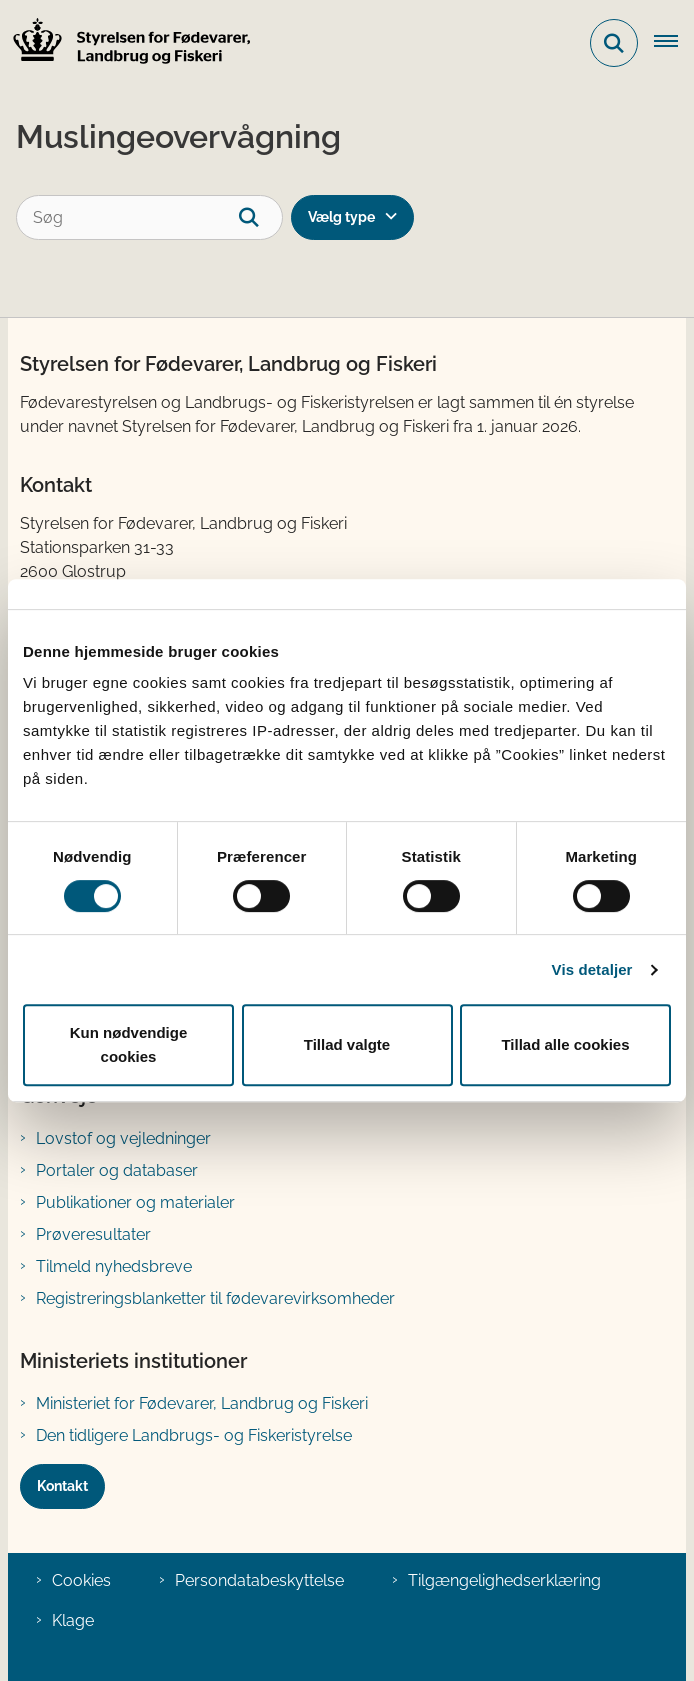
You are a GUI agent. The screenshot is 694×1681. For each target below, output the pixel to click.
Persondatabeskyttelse (259, 1580)
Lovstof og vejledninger (123, 1138)
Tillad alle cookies (565, 1044)
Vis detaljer (592, 969)
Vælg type (341, 217)
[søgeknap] (260, 217)
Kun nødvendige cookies (129, 1044)
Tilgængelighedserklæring (504, 1580)
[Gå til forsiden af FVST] (126, 43)
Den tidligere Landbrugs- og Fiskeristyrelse (194, 1435)
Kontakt (62, 1486)
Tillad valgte (347, 1044)
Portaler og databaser (117, 1170)
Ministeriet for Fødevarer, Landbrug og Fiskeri (202, 1403)
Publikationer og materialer (135, 1202)
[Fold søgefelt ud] (614, 43)
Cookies (81, 1580)
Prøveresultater (93, 1234)
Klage (73, 1620)
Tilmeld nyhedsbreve (114, 1266)
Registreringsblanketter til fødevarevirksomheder (215, 1298)
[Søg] (149, 217)
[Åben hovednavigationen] (674, 43)
